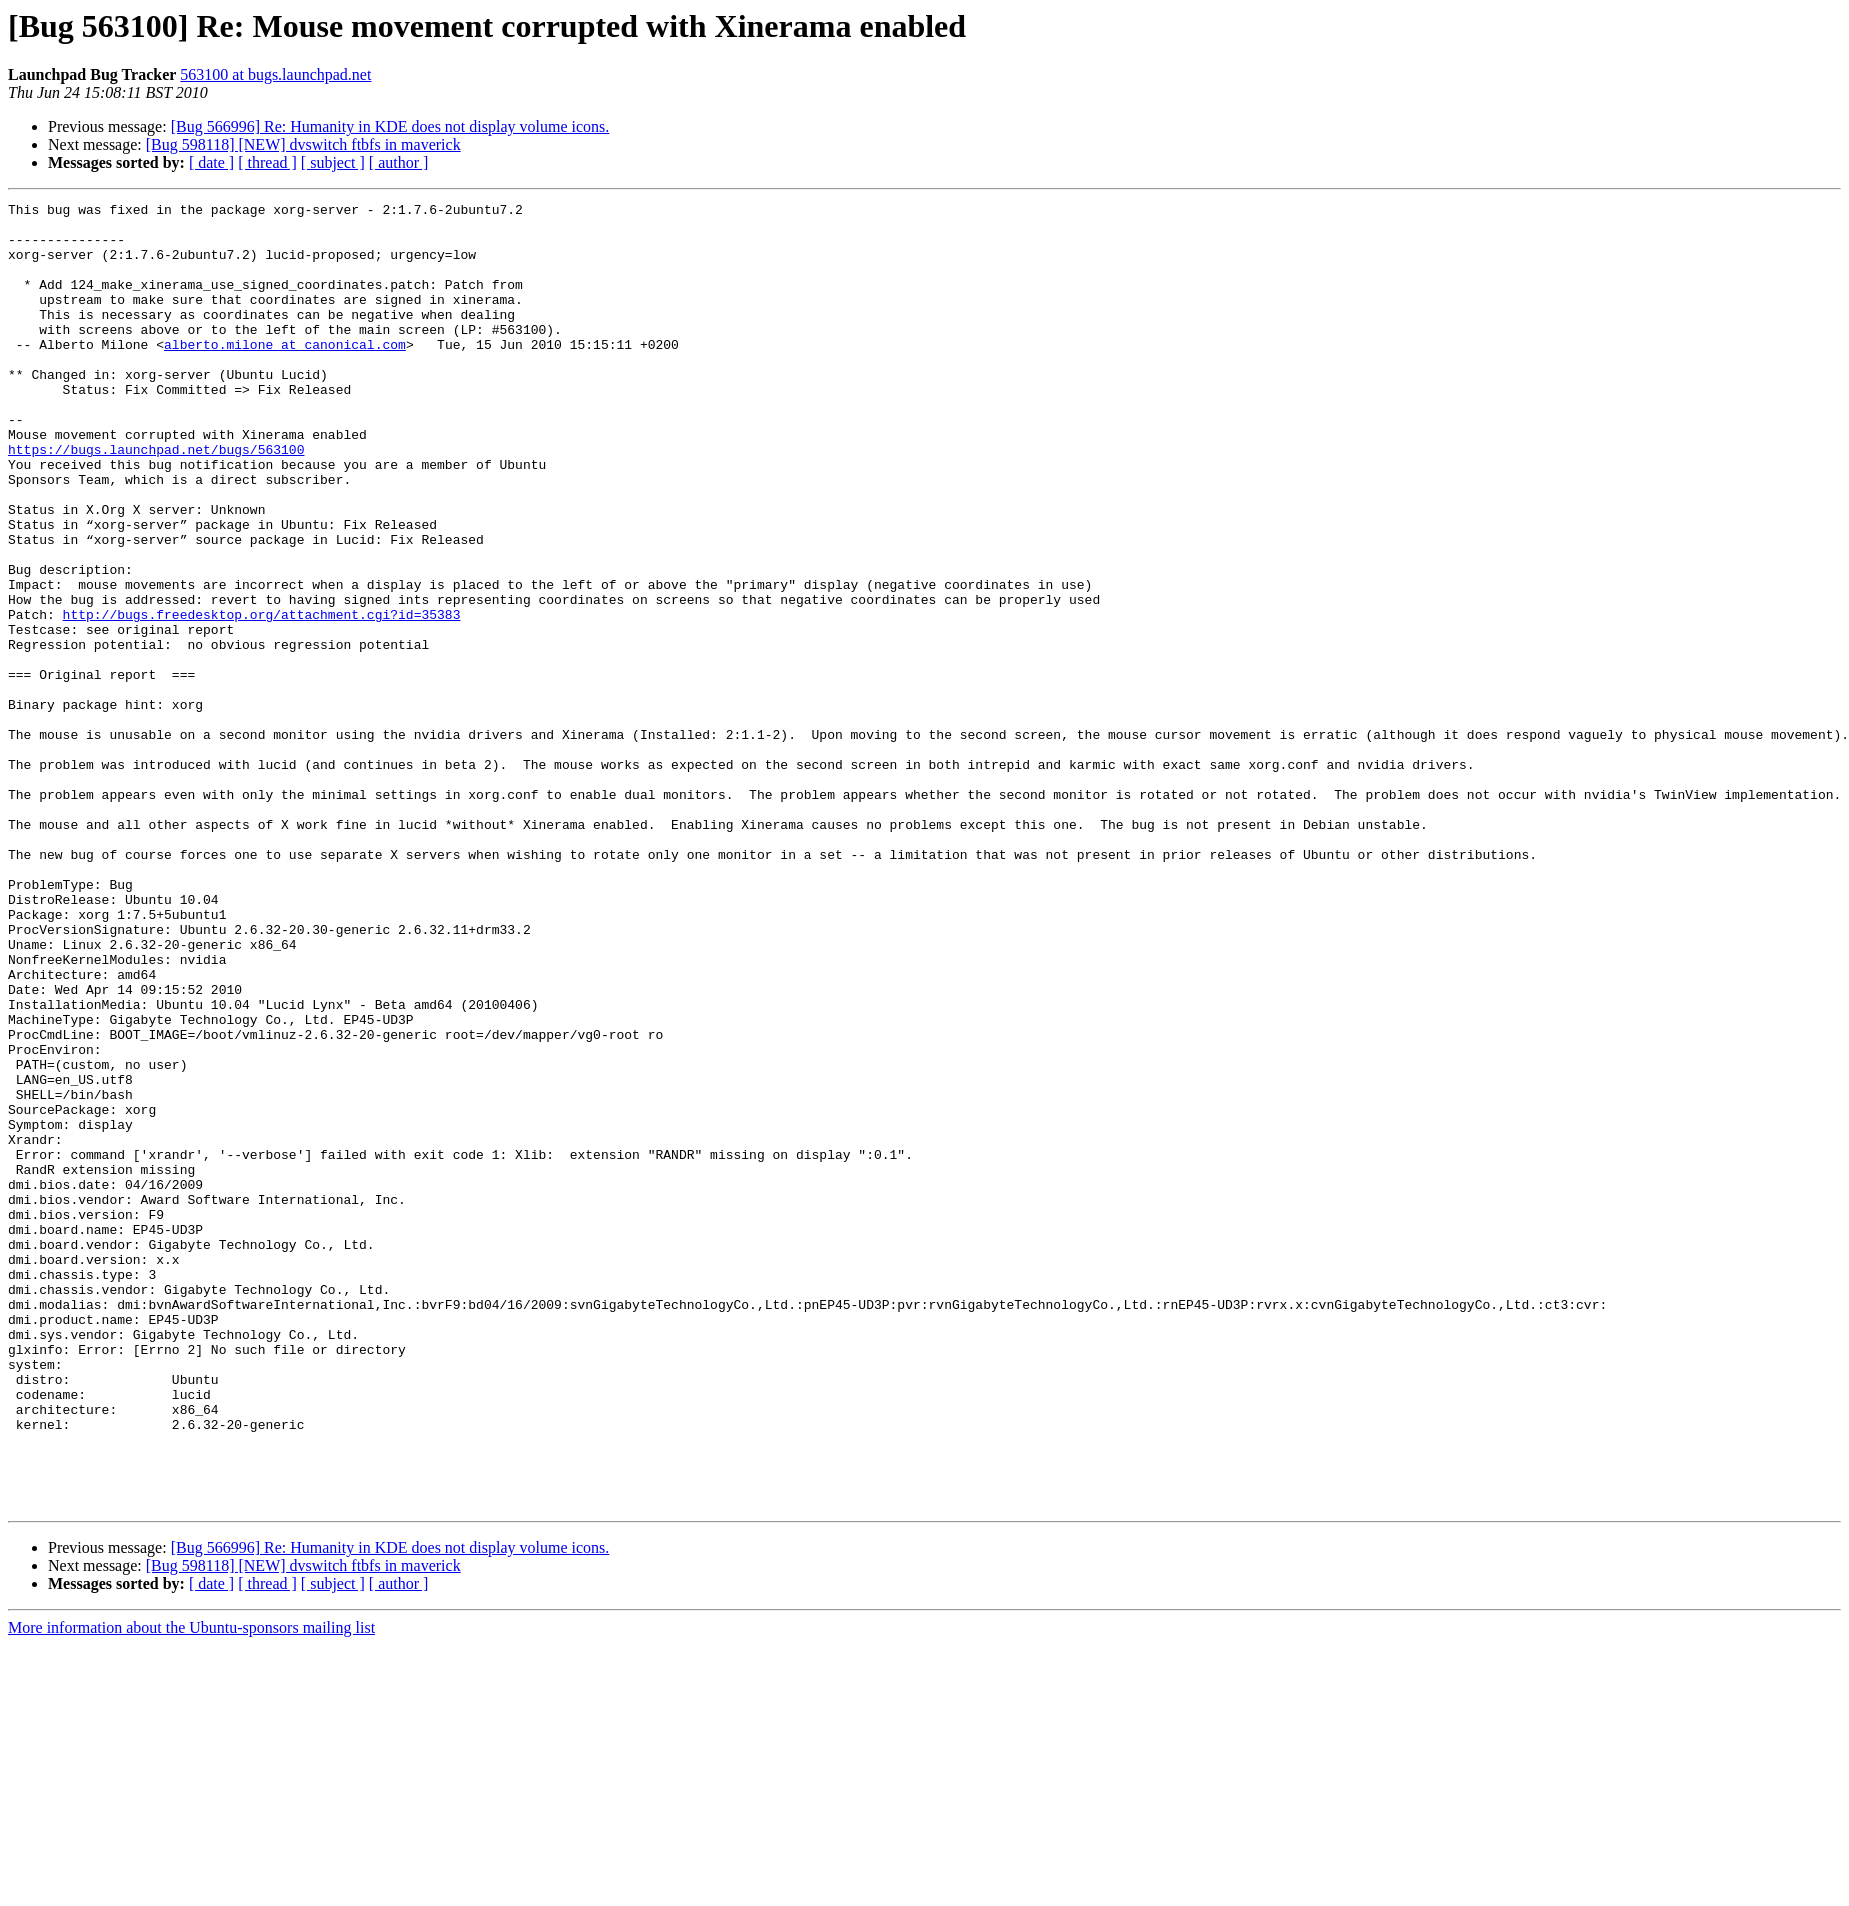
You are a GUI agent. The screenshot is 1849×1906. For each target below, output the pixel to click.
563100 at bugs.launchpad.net (275, 74)
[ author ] (399, 162)
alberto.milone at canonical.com (285, 374)
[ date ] (211, 162)
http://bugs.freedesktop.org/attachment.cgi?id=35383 (262, 698)
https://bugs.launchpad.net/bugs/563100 (156, 500)
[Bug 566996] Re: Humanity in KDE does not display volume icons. (390, 126)
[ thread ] (267, 162)
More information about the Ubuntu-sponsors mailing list (191, 1888)
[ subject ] (333, 162)
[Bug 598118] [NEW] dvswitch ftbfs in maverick (303, 144)
